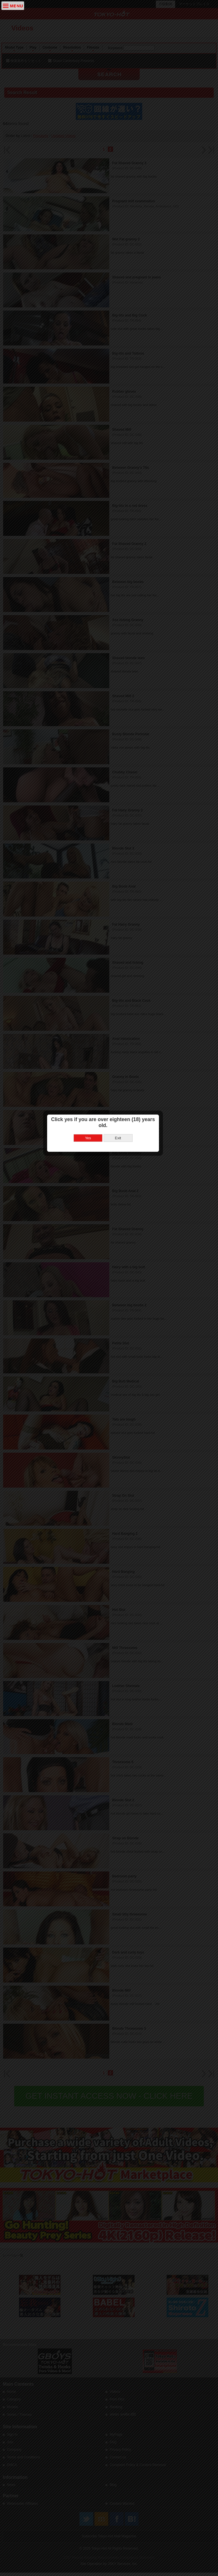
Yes (94, 1293)
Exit (124, 1293)
